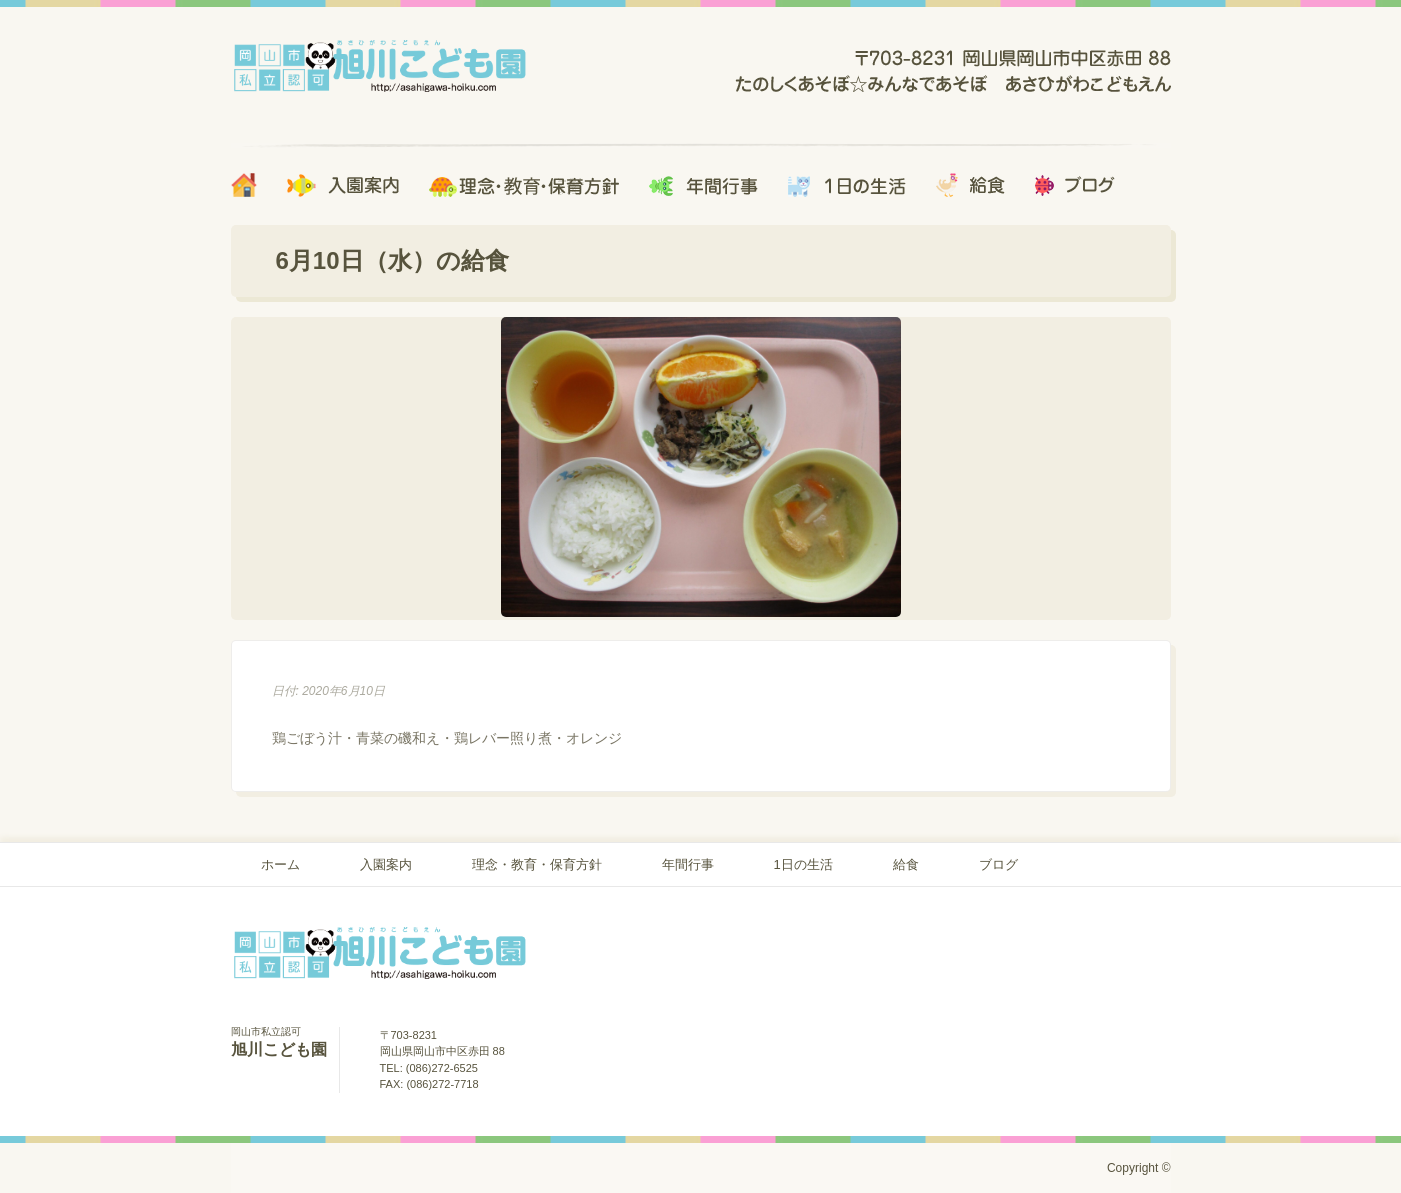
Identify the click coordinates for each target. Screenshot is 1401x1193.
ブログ (998, 864)
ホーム (280, 864)
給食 (906, 864)
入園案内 (386, 864)
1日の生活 (803, 864)
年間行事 (688, 864)
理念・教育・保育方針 (537, 864)
